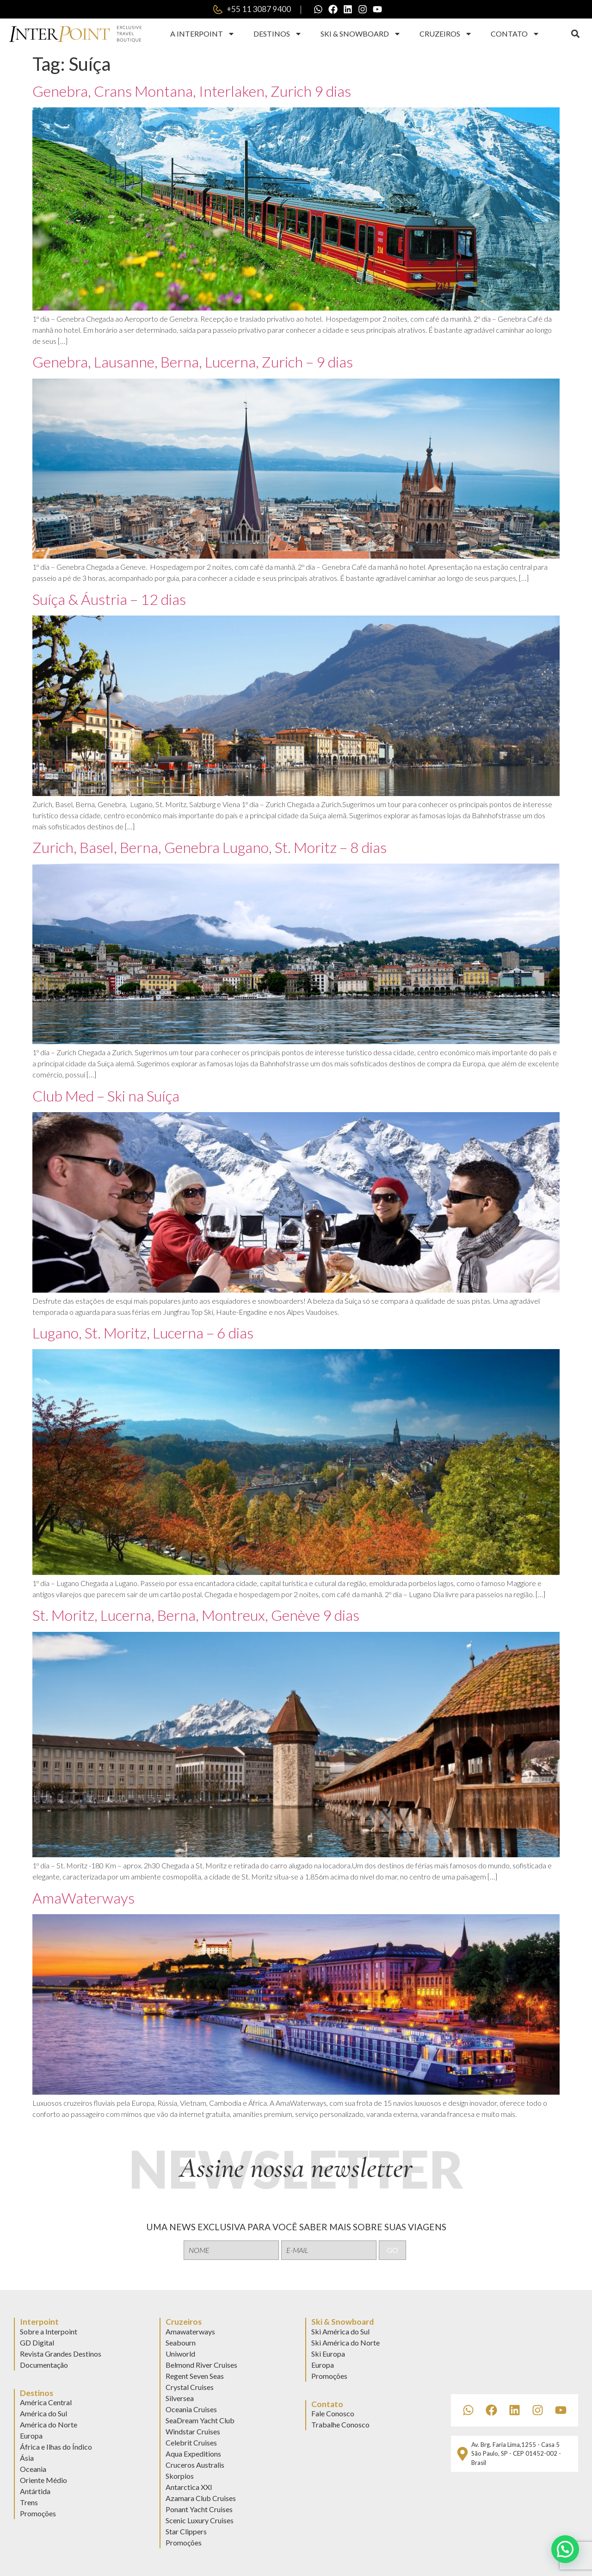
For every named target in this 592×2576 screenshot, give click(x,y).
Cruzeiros (445, 33)
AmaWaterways (83, 1898)
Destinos (277, 33)
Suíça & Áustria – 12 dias (109, 599)
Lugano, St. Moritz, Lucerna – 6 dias (142, 1333)
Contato (515, 33)
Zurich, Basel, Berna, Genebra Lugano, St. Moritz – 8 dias (209, 847)
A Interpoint (202, 33)
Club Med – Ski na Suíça (105, 1096)
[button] (575, 34)
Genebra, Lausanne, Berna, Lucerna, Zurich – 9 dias (192, 362)
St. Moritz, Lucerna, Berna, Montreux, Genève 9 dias (195, 1615)
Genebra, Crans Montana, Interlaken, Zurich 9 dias (191, 91)
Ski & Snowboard (361, 33)
